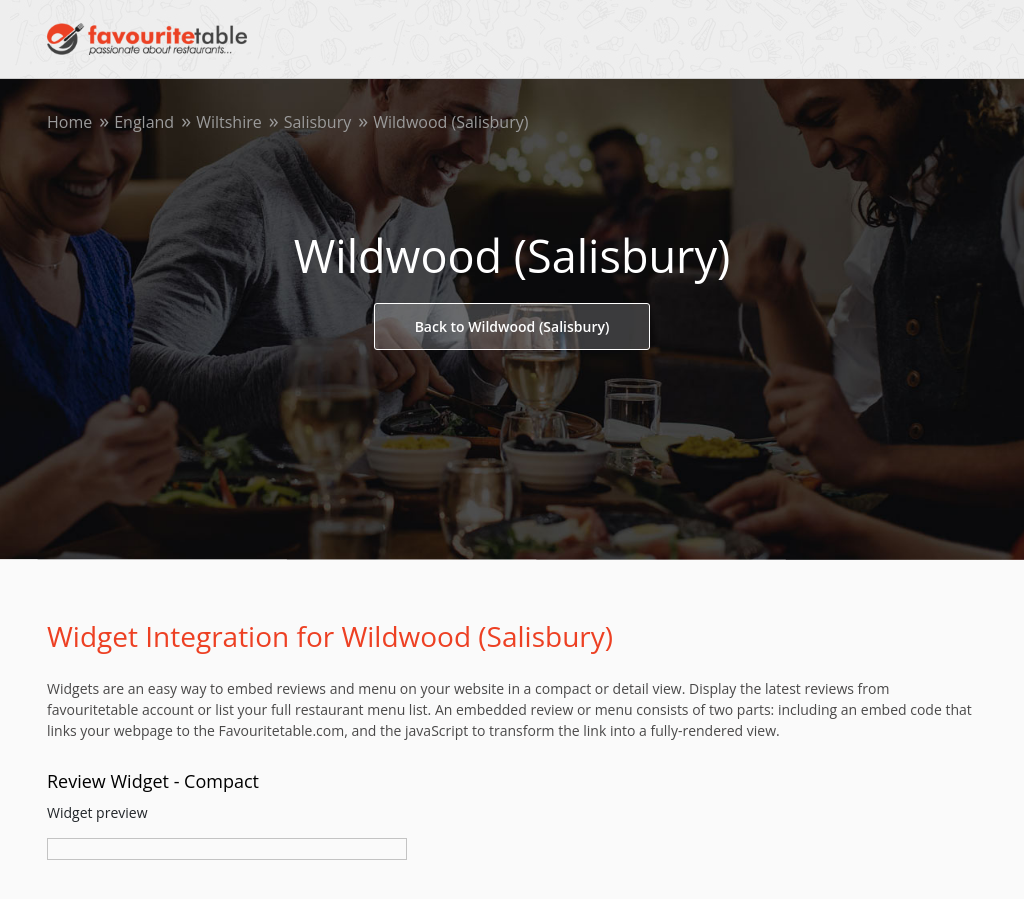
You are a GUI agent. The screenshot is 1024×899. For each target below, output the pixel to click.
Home (69, 122)
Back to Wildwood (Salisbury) (512, 326)
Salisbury (318, 122)
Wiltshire (229, 122)
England (144, 122)
